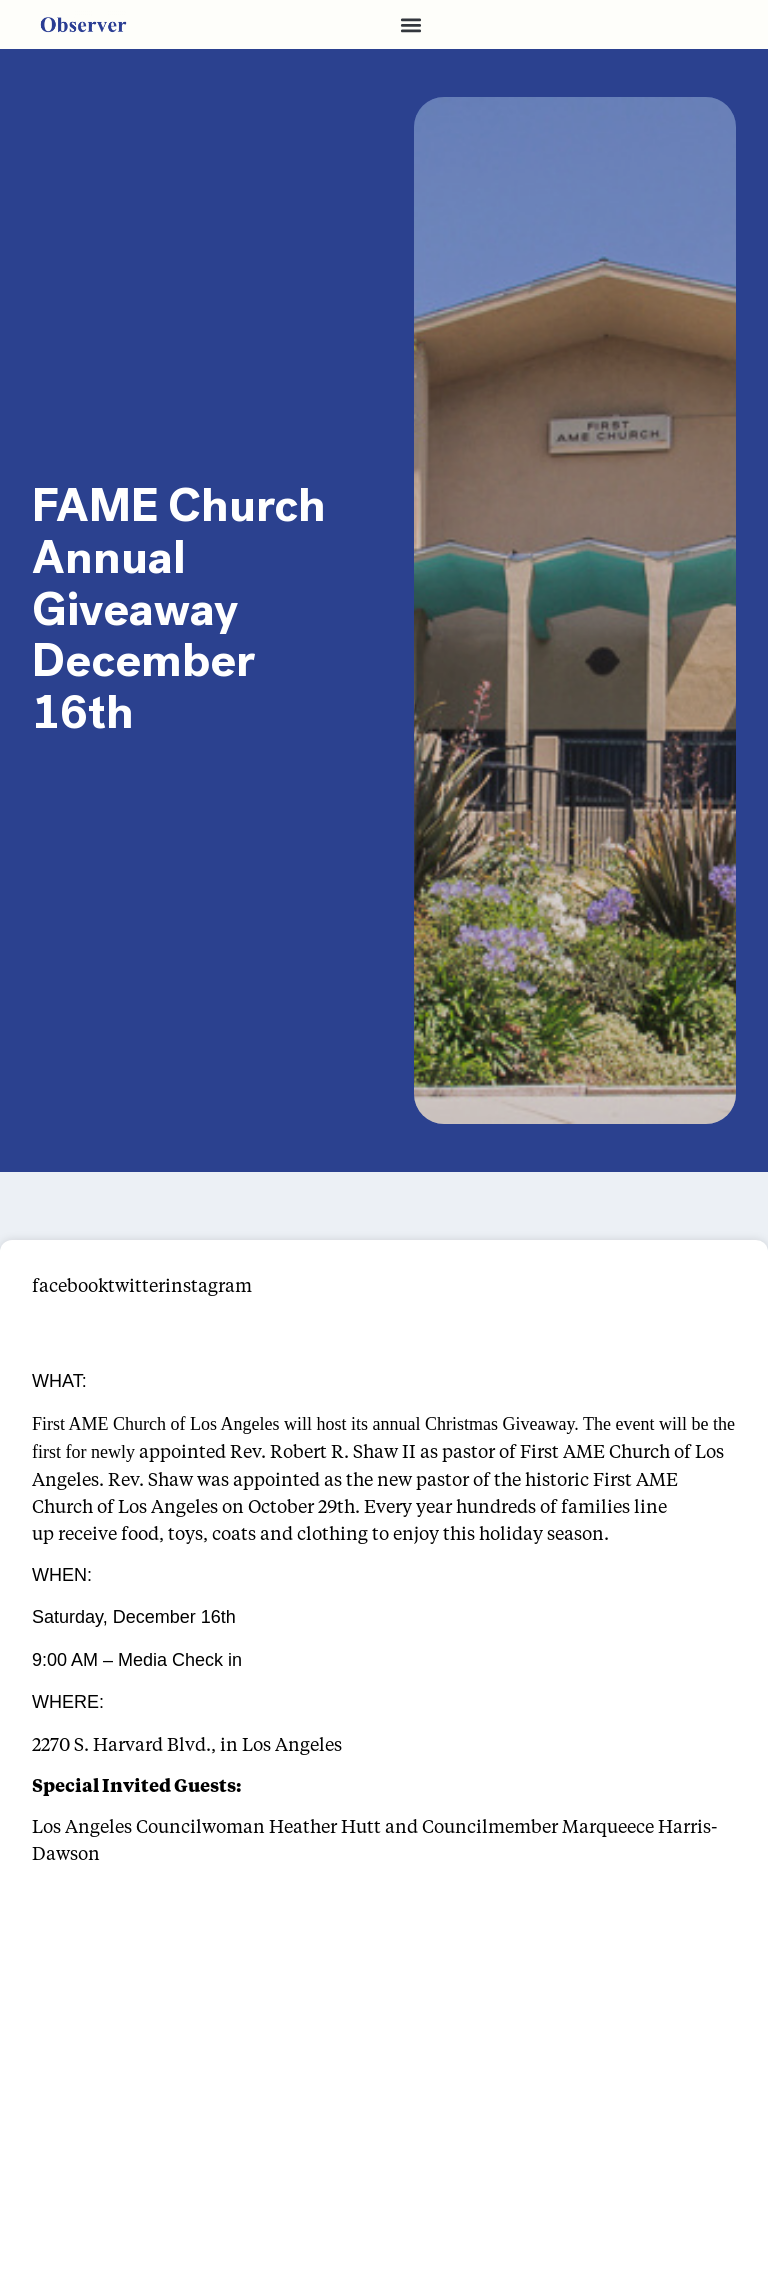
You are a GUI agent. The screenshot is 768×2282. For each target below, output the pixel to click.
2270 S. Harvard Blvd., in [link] (135, 1744)
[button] (411, 24)
